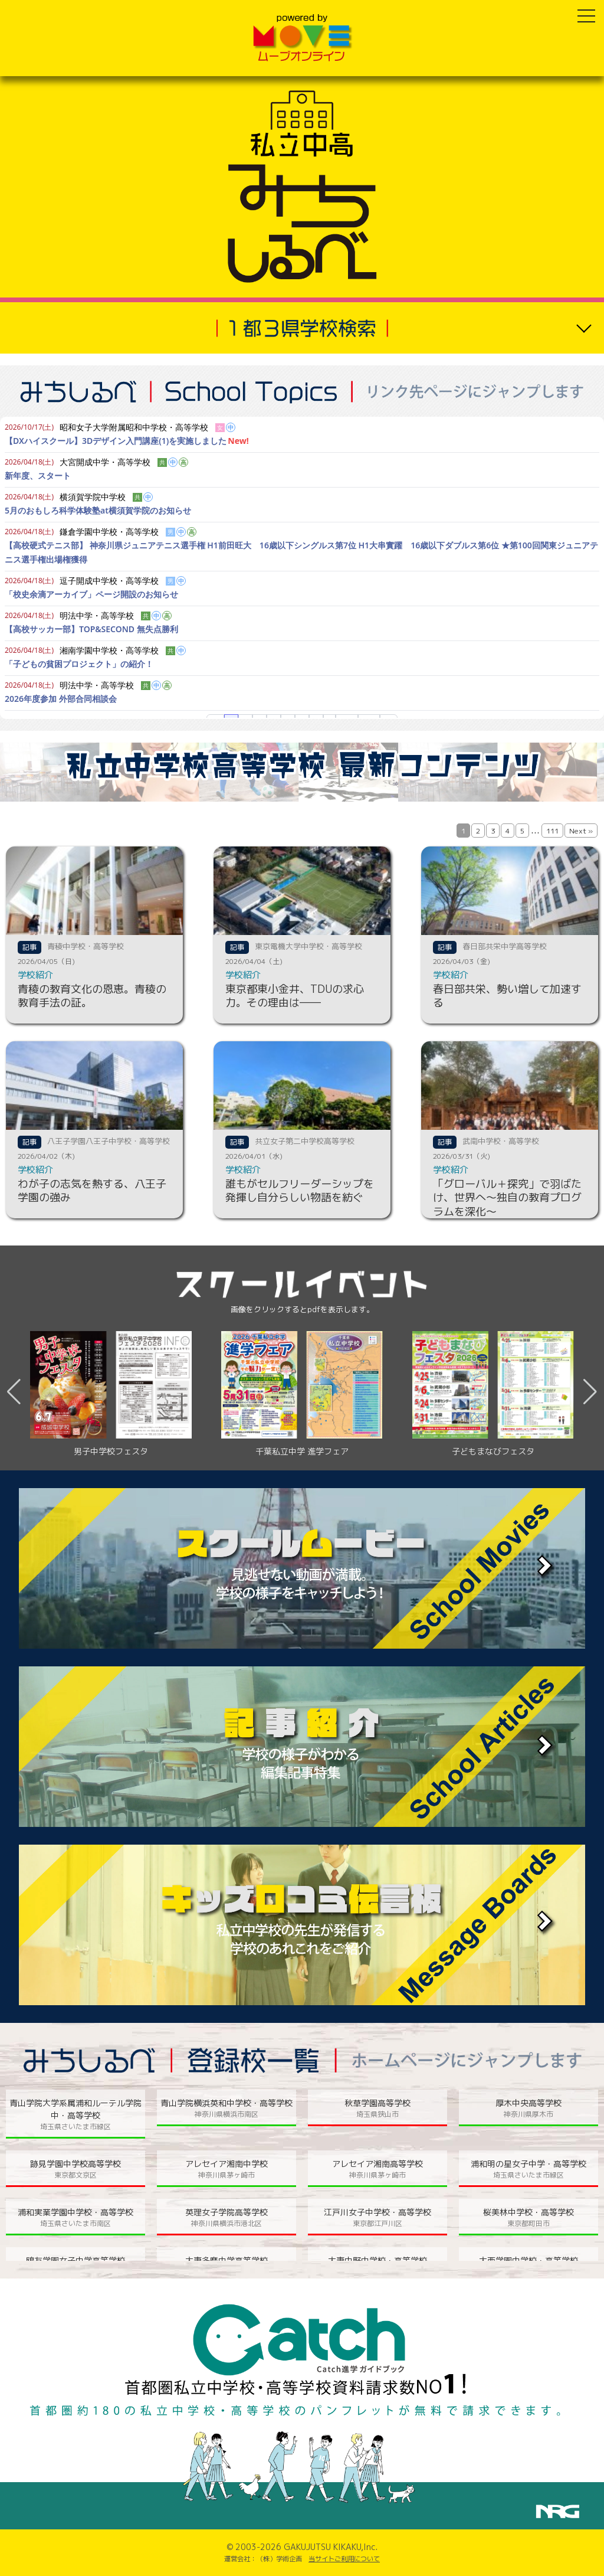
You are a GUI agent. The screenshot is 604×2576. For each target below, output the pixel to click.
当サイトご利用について (344, 2559)
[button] (590, 1392)
